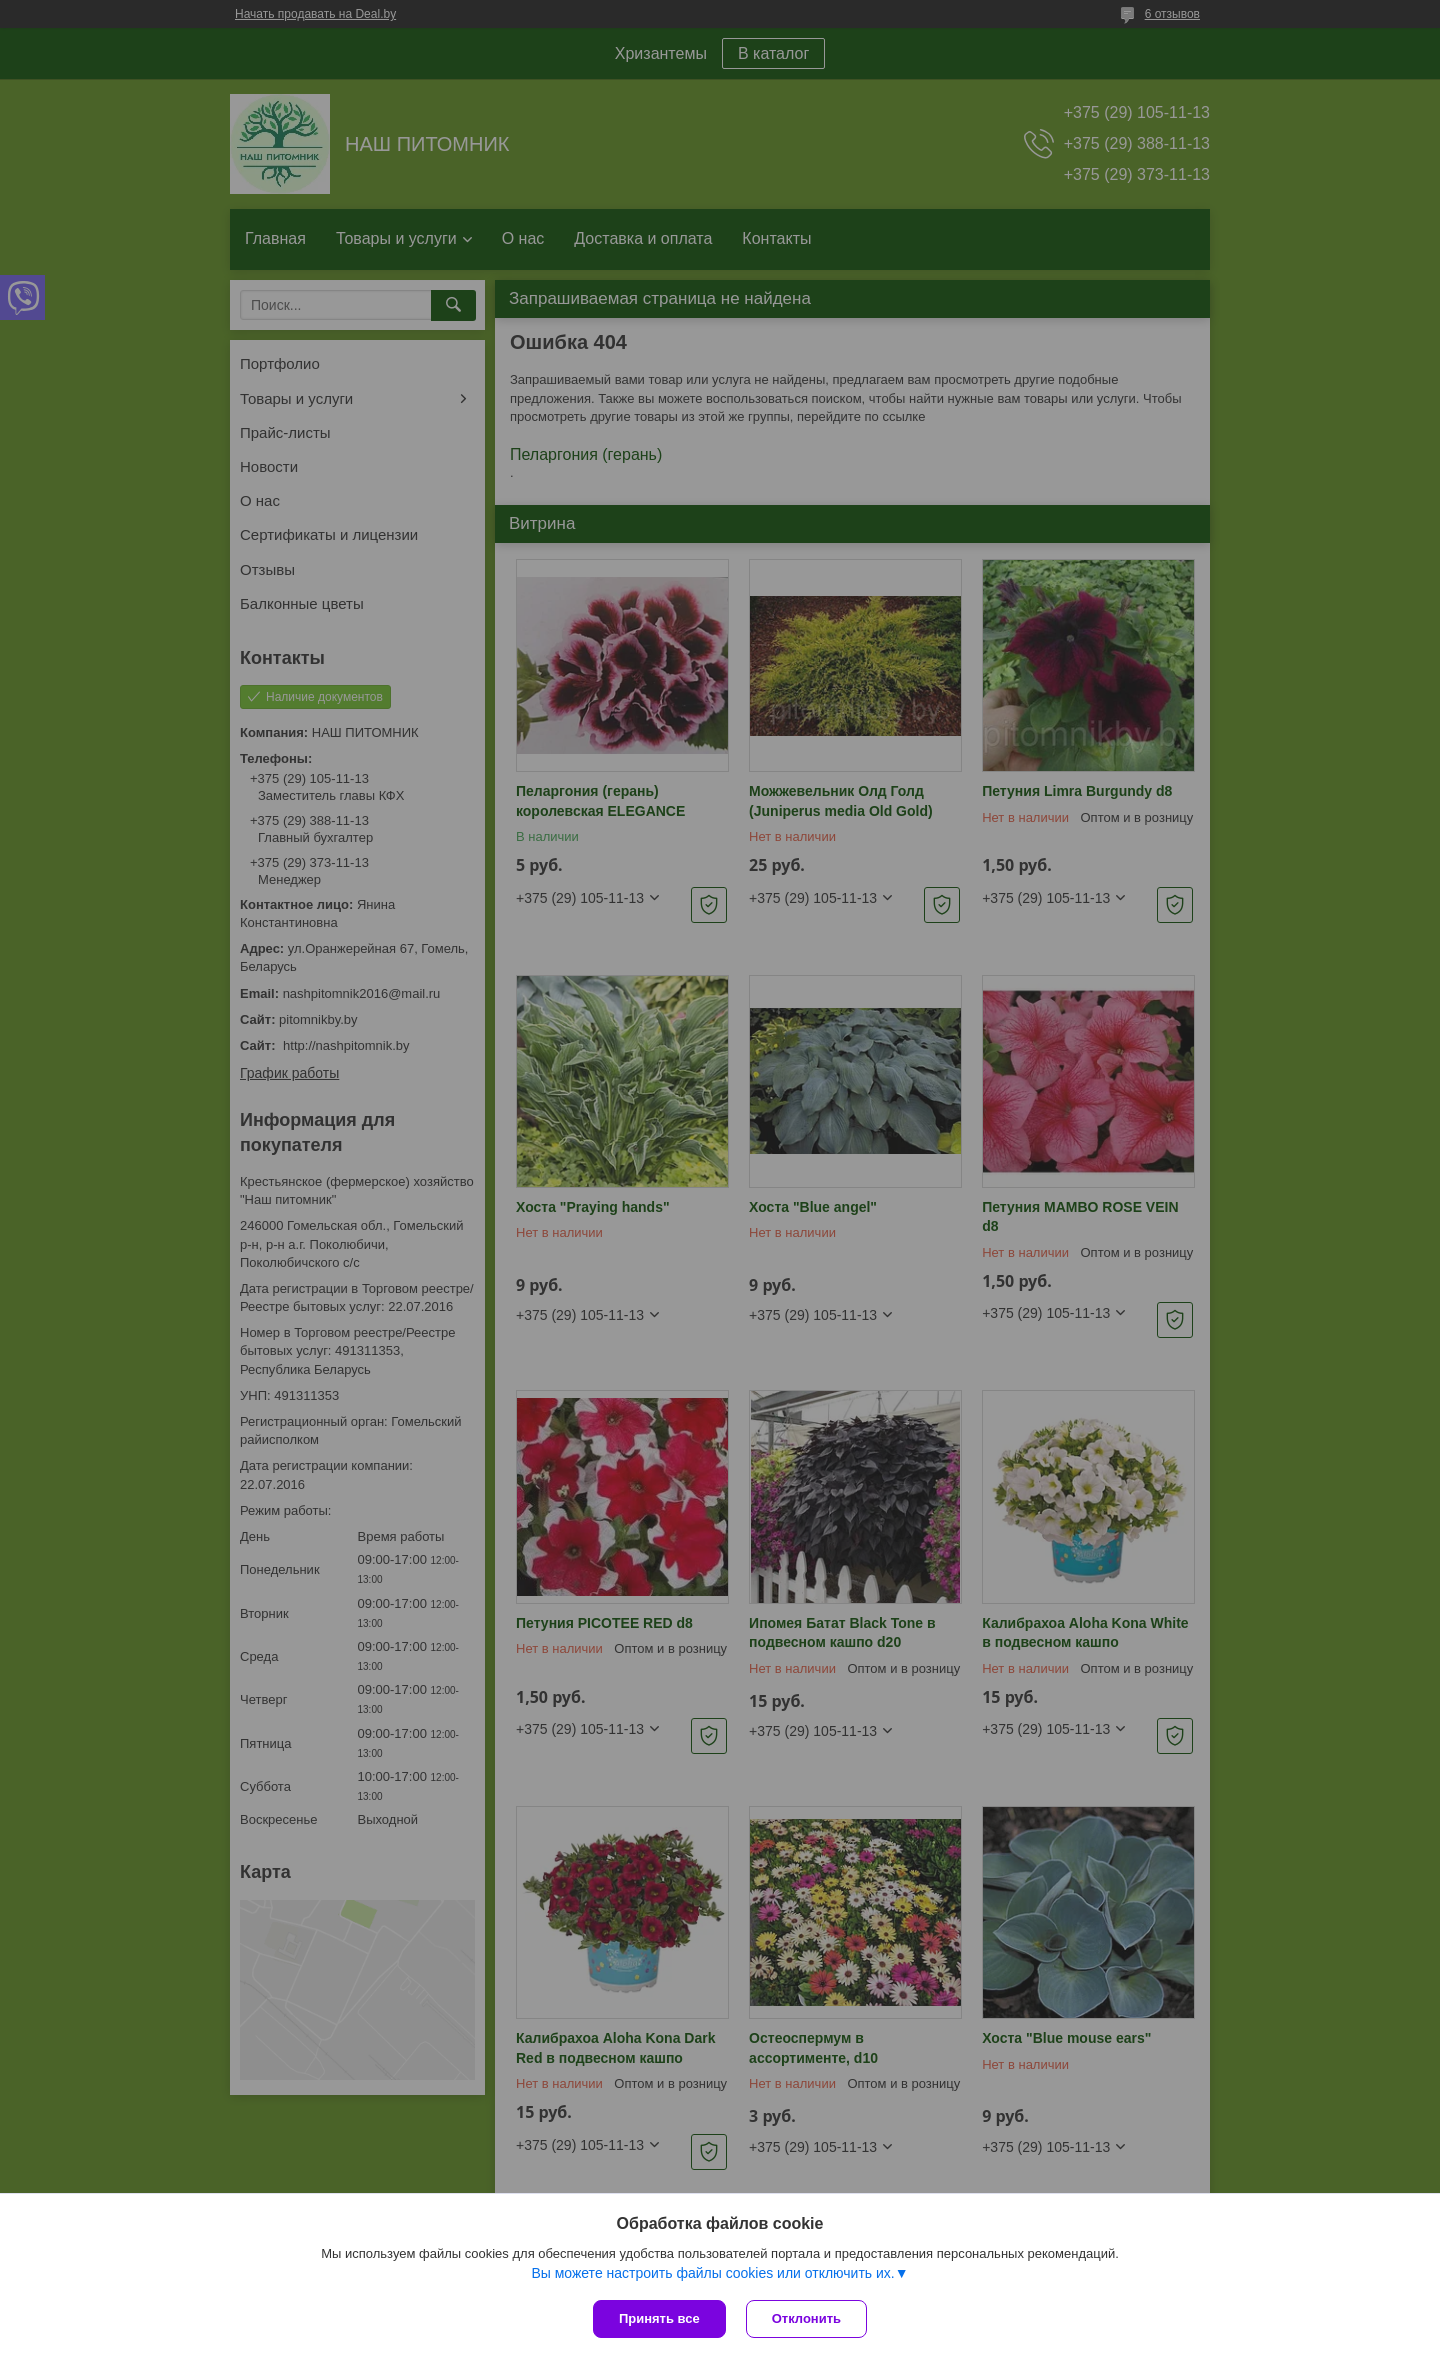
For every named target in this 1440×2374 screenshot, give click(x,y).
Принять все (659, 2318)
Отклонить (806, 2318)
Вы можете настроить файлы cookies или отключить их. (712, 2273)
